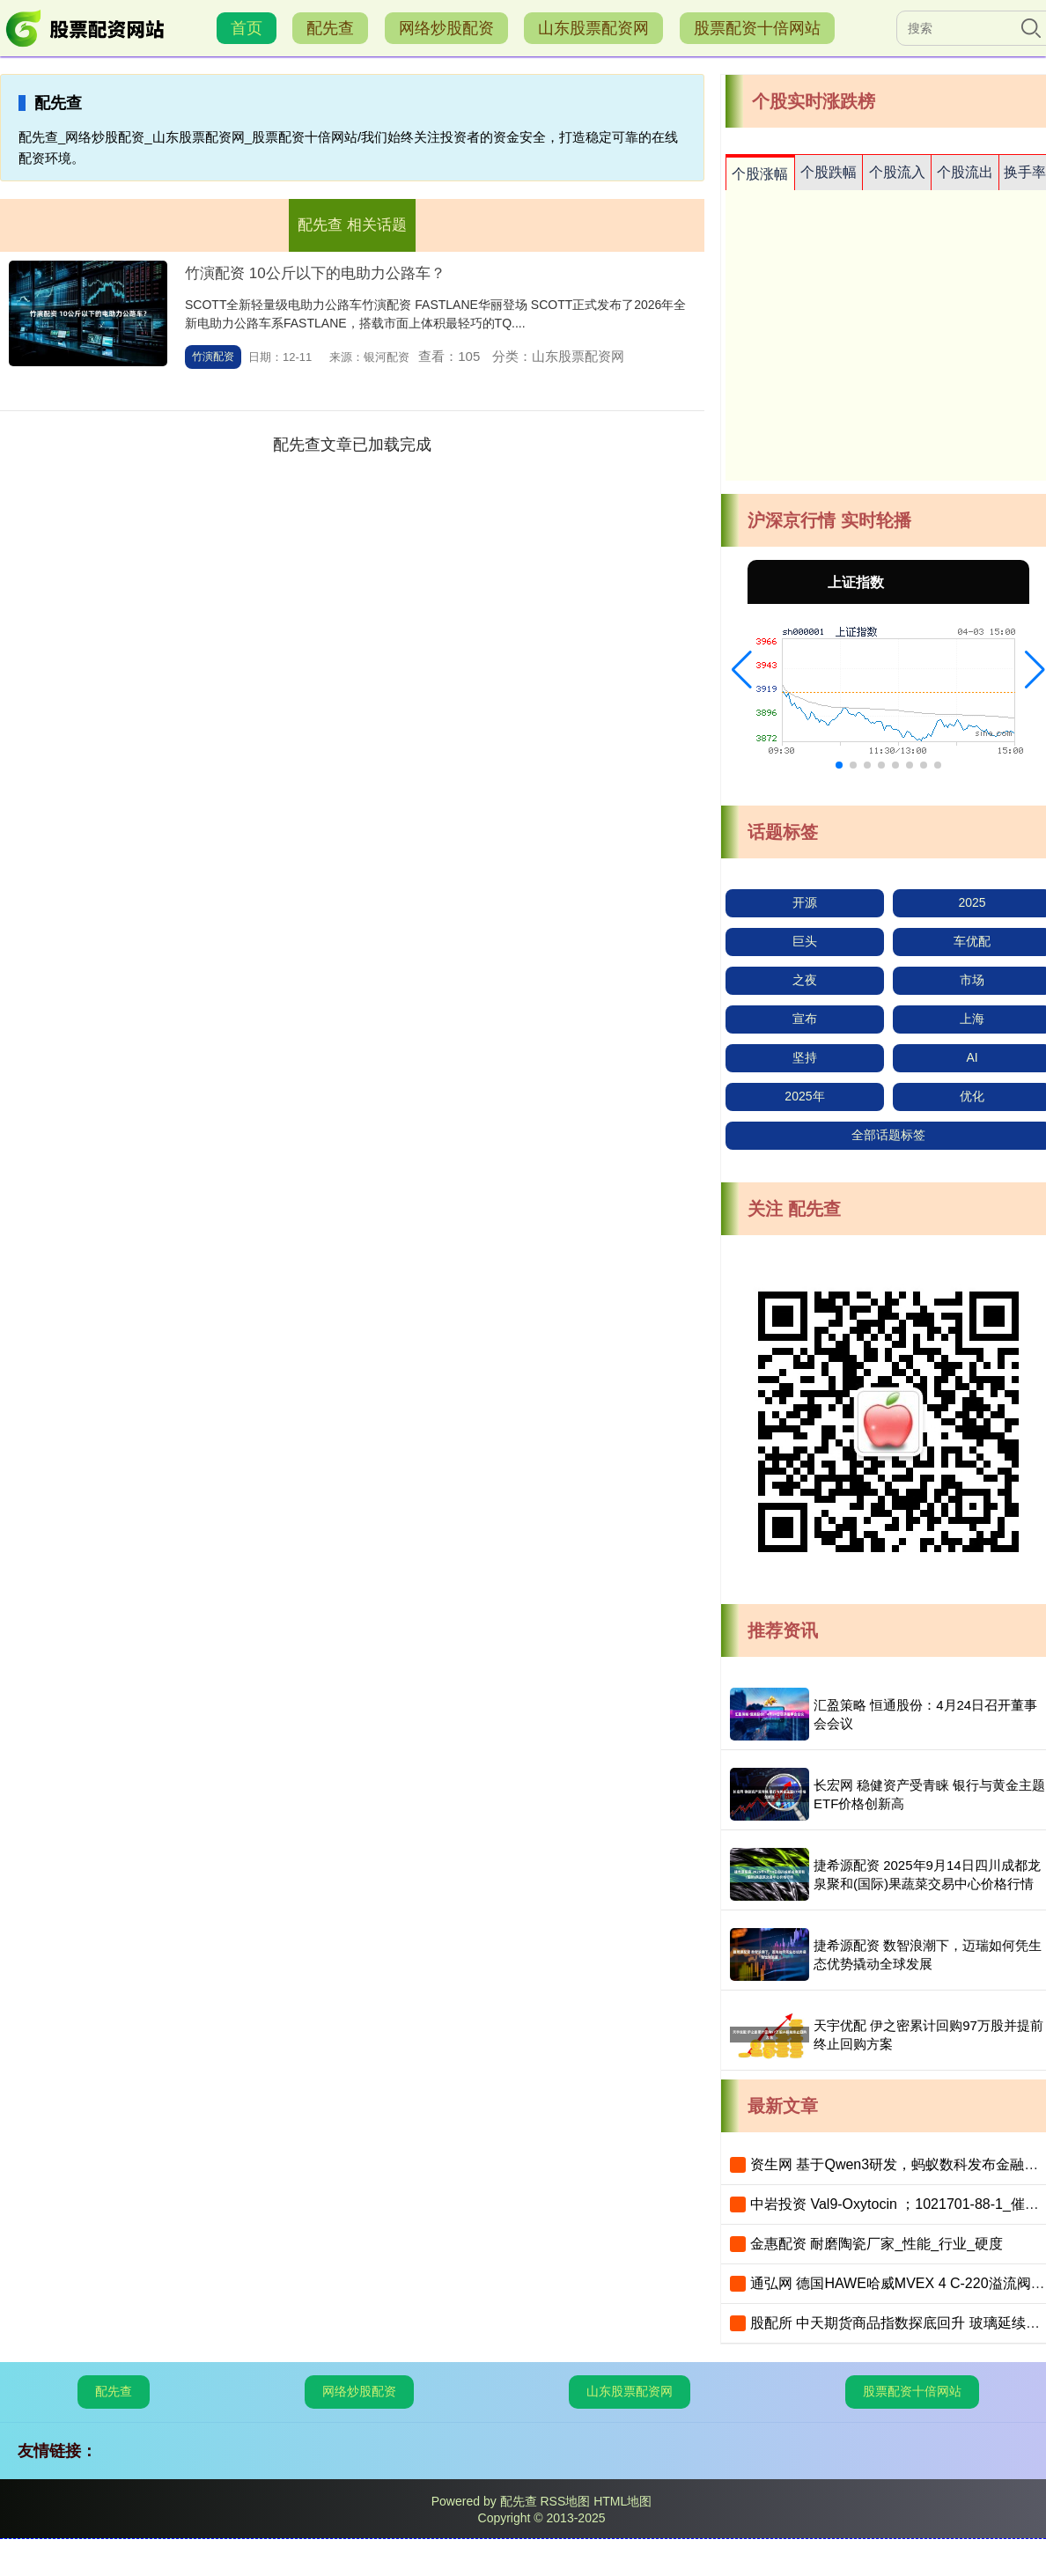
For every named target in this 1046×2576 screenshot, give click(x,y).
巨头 (804, 941)
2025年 (804, 1096)
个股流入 (897, 172)
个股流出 (965, 172)
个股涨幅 (760, 173)
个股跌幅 (828, 172)
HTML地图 (622, 2501)
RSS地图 (565, 2501)
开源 (804, 902)
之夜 (804, 980)
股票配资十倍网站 (757, 28)
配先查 (330, 28)
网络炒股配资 (446, 28)
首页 (246, 28)
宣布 (804, 1019)
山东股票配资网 (593, 28)
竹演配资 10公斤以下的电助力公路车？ (315, 273)
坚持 (804, 1057)
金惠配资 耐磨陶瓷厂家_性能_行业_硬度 (876, 2243)
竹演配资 (213, 356)
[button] (742, 670)
